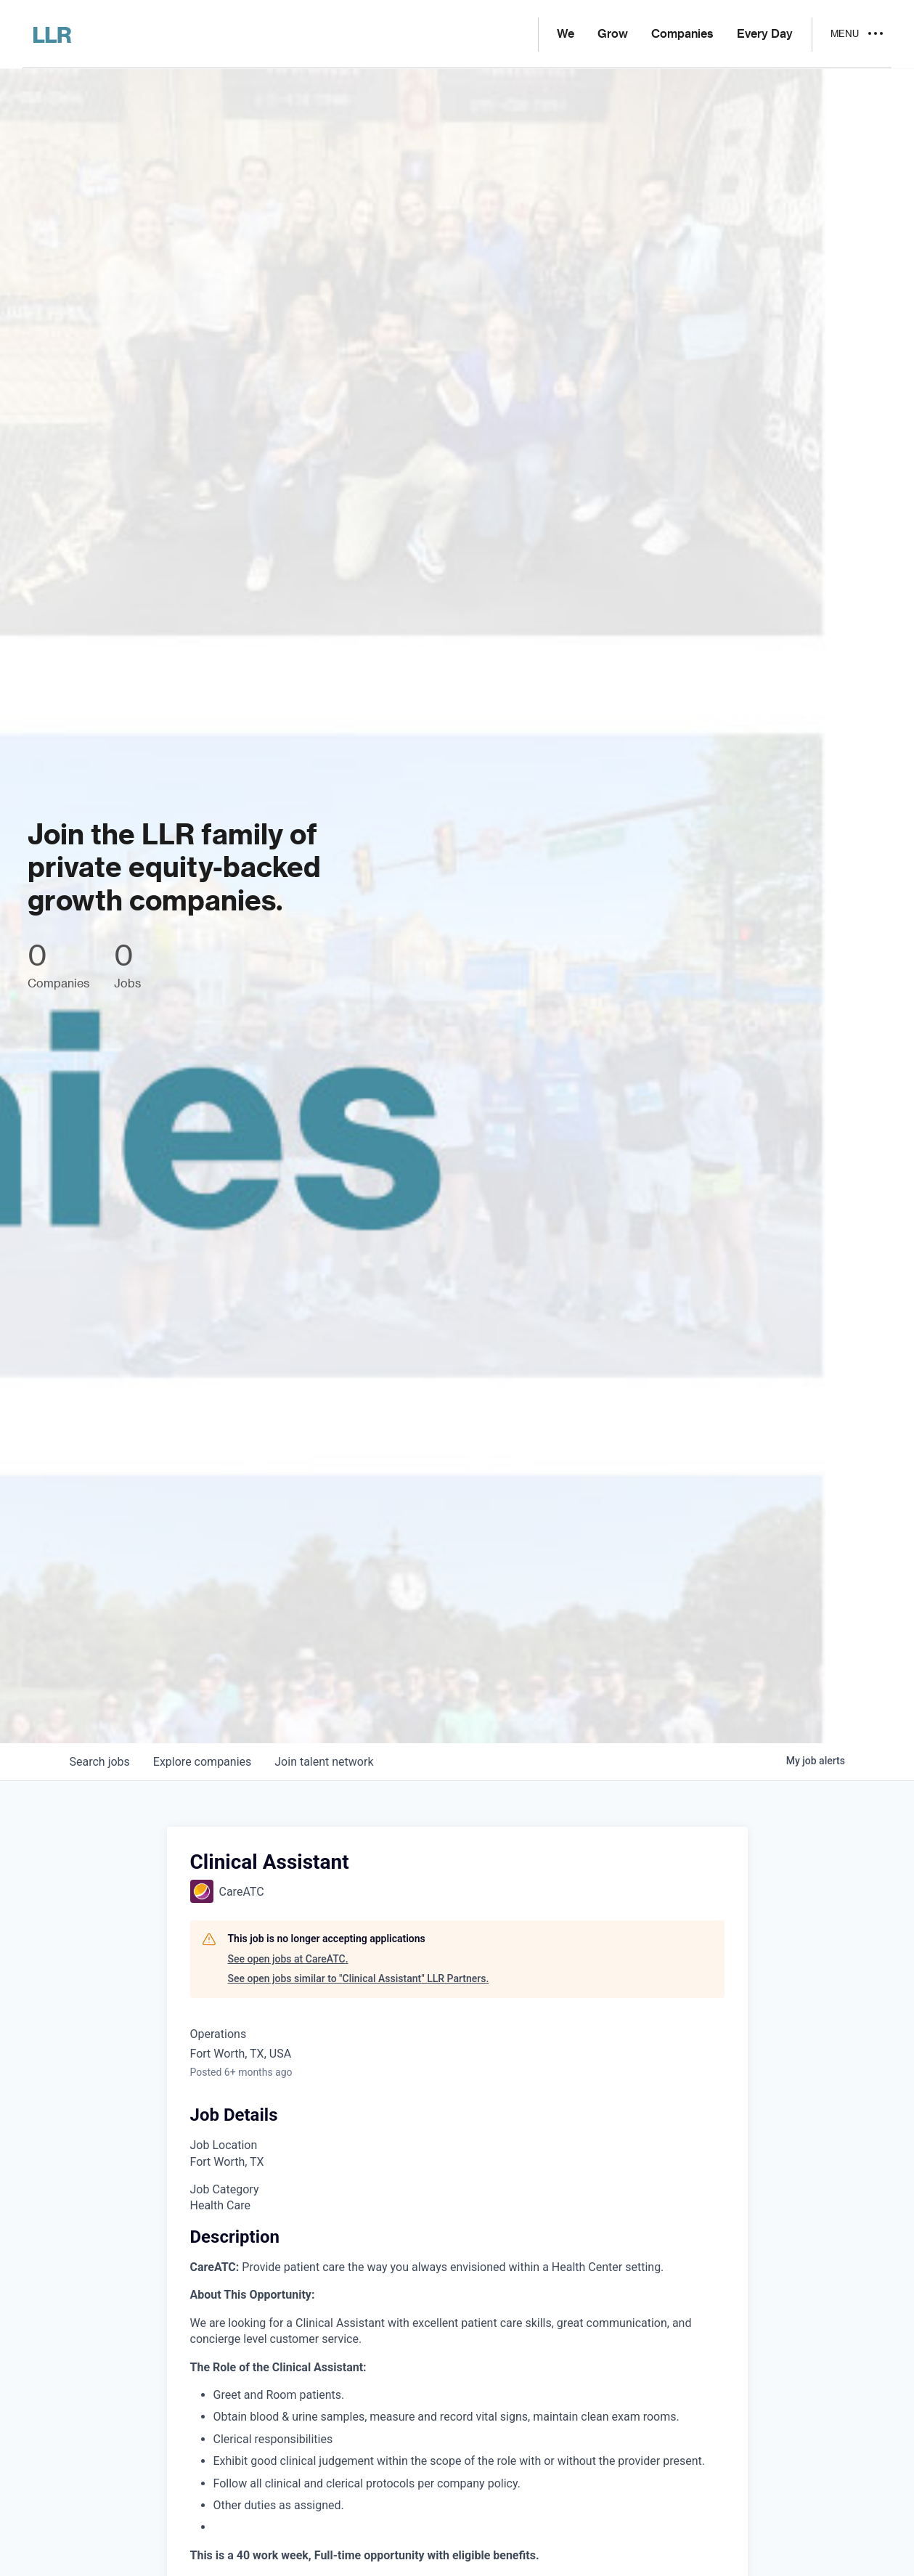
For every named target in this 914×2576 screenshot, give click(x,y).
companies (202, 1762)
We (565, 34)
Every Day (765, 34)
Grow (612, 34)
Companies (682, 34)
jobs (100, 1762)
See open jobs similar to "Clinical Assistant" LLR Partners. (358, 1978)
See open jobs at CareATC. (288, 1959)
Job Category (224, 2189)
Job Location (224, 2145)
